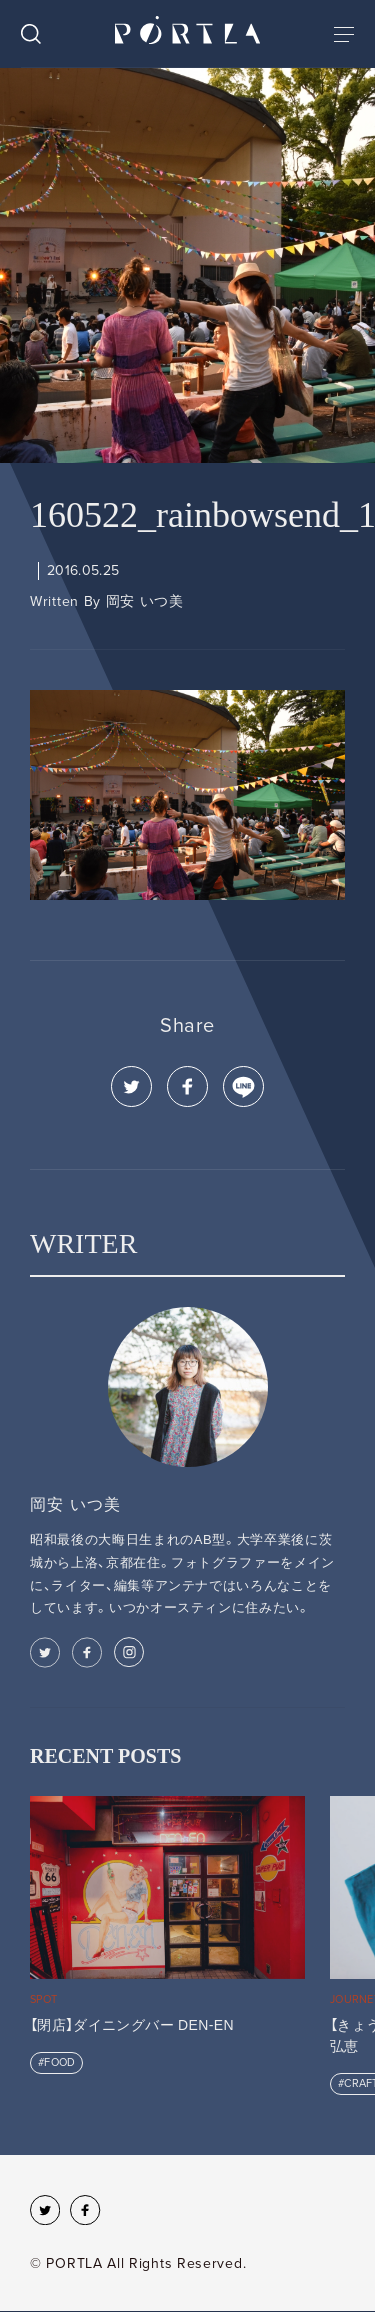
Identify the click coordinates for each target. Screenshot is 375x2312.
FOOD (59, 2062)
